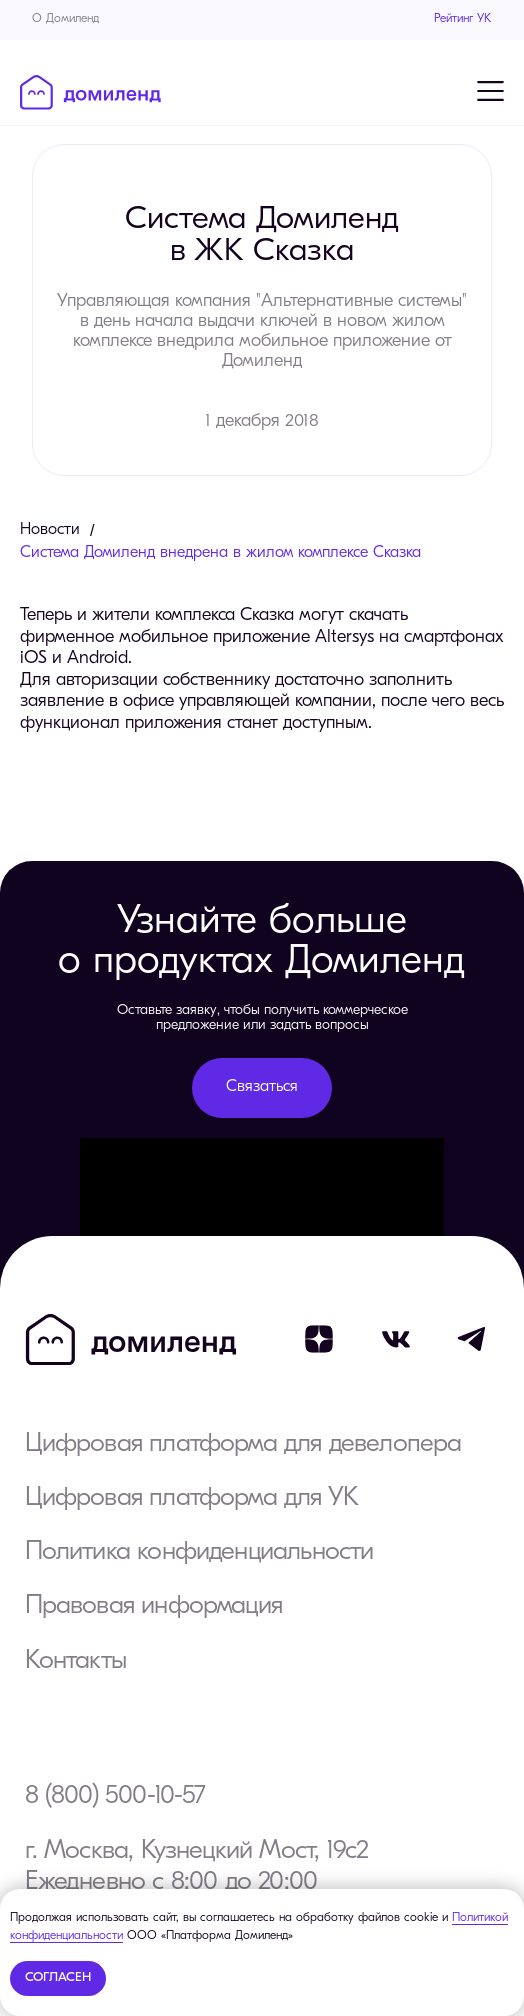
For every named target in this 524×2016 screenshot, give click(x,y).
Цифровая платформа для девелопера (243, 1444)
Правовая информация (153, 1606)
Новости (50, 530)
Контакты (75, 1661)
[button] (262, 1088)
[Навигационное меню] (490, 91)
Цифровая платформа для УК (192, 1498)
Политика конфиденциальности (199, 1552)
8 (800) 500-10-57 (115, 1796)
